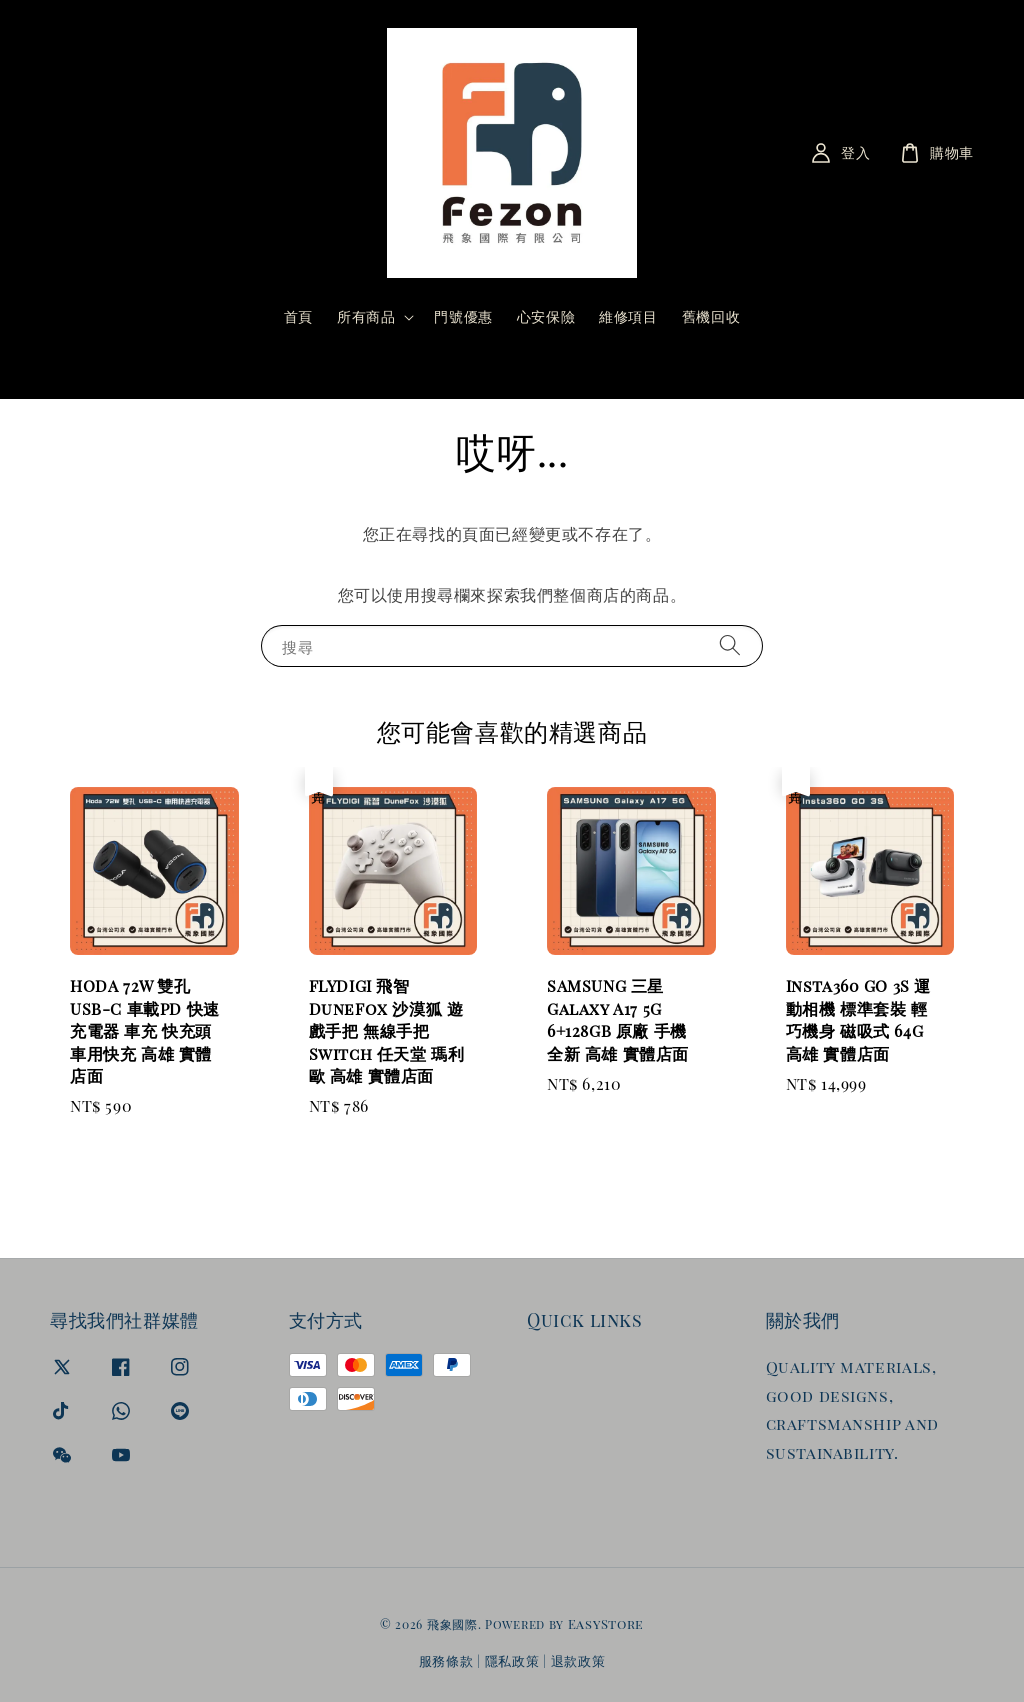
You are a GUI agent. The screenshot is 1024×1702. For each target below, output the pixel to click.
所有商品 (366, 317)
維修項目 (628, 316)
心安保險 (546, 316)
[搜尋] (670, 367)
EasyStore (606, 1623)
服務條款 (446, 1660)
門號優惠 (463, 316)
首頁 (298, 316)
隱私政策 (512, 1660)
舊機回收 (711, 316)
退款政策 (578, 1660)
